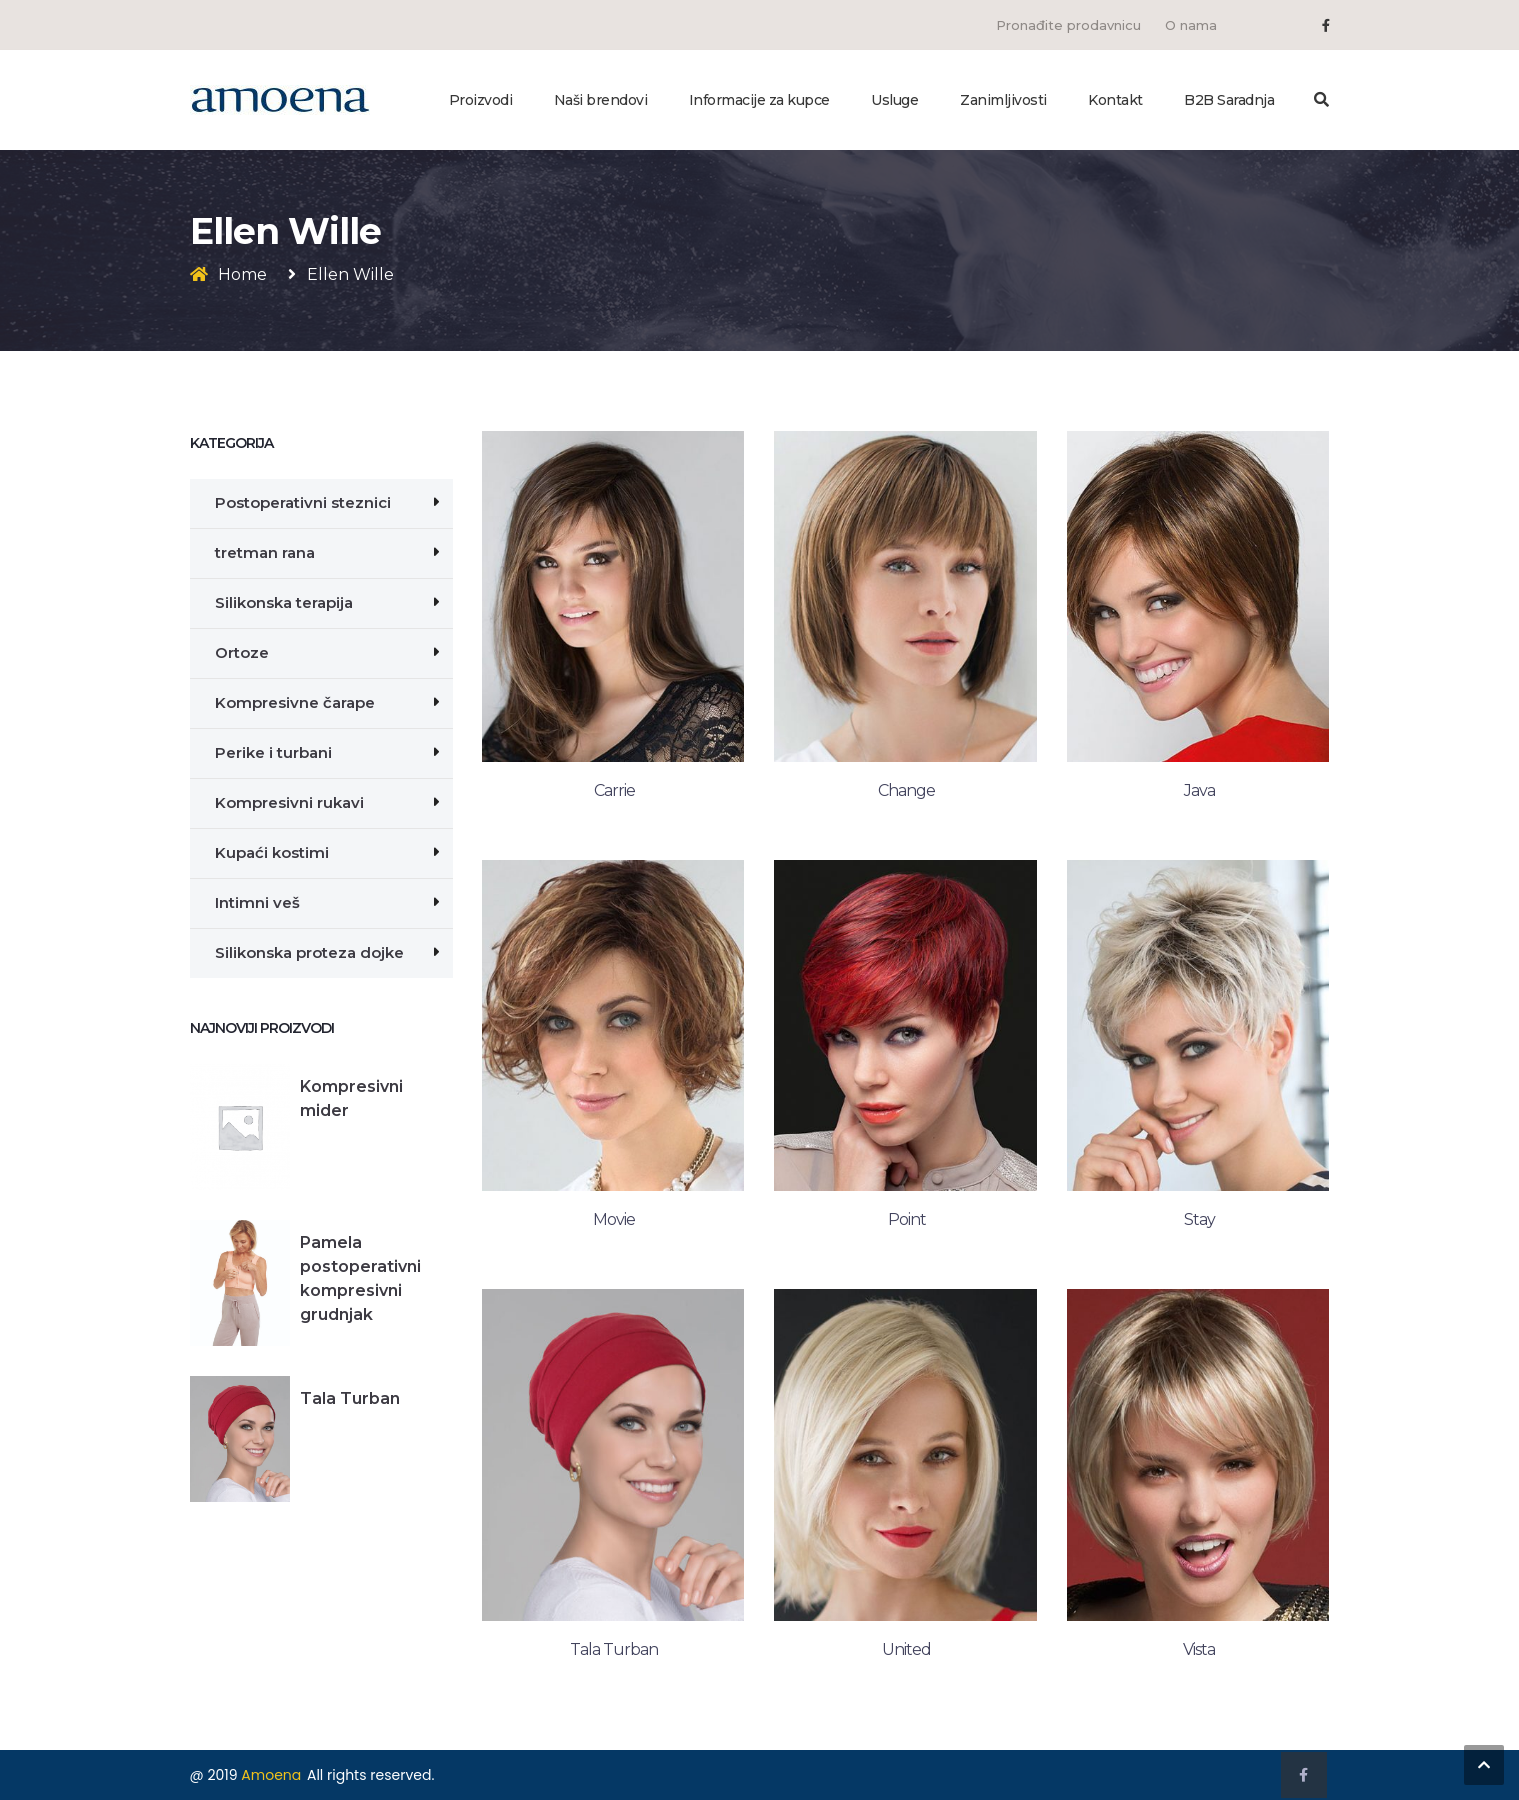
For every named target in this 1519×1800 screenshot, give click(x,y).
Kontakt (1115, 100)
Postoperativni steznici (303, 502)
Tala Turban (350, 1398)
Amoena (271, 1775)
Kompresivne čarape (295, 702)
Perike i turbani (273, 752)
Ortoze (242, 652)
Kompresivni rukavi (289, 802)
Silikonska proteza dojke (309, 952)
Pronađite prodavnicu (1068, 25)
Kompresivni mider (351, 1098)
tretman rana (265, 552)
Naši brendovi (601, 100)
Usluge (894, 100)
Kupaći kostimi (272, 852)
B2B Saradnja (1229, 100)
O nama (1191, 25)
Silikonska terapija (284, 602)
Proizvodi (481, 100)
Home (242, 274)
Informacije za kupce (759, 100)
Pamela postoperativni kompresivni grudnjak (360, 1278)
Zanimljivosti (1003, 100)
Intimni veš (257, 902)
